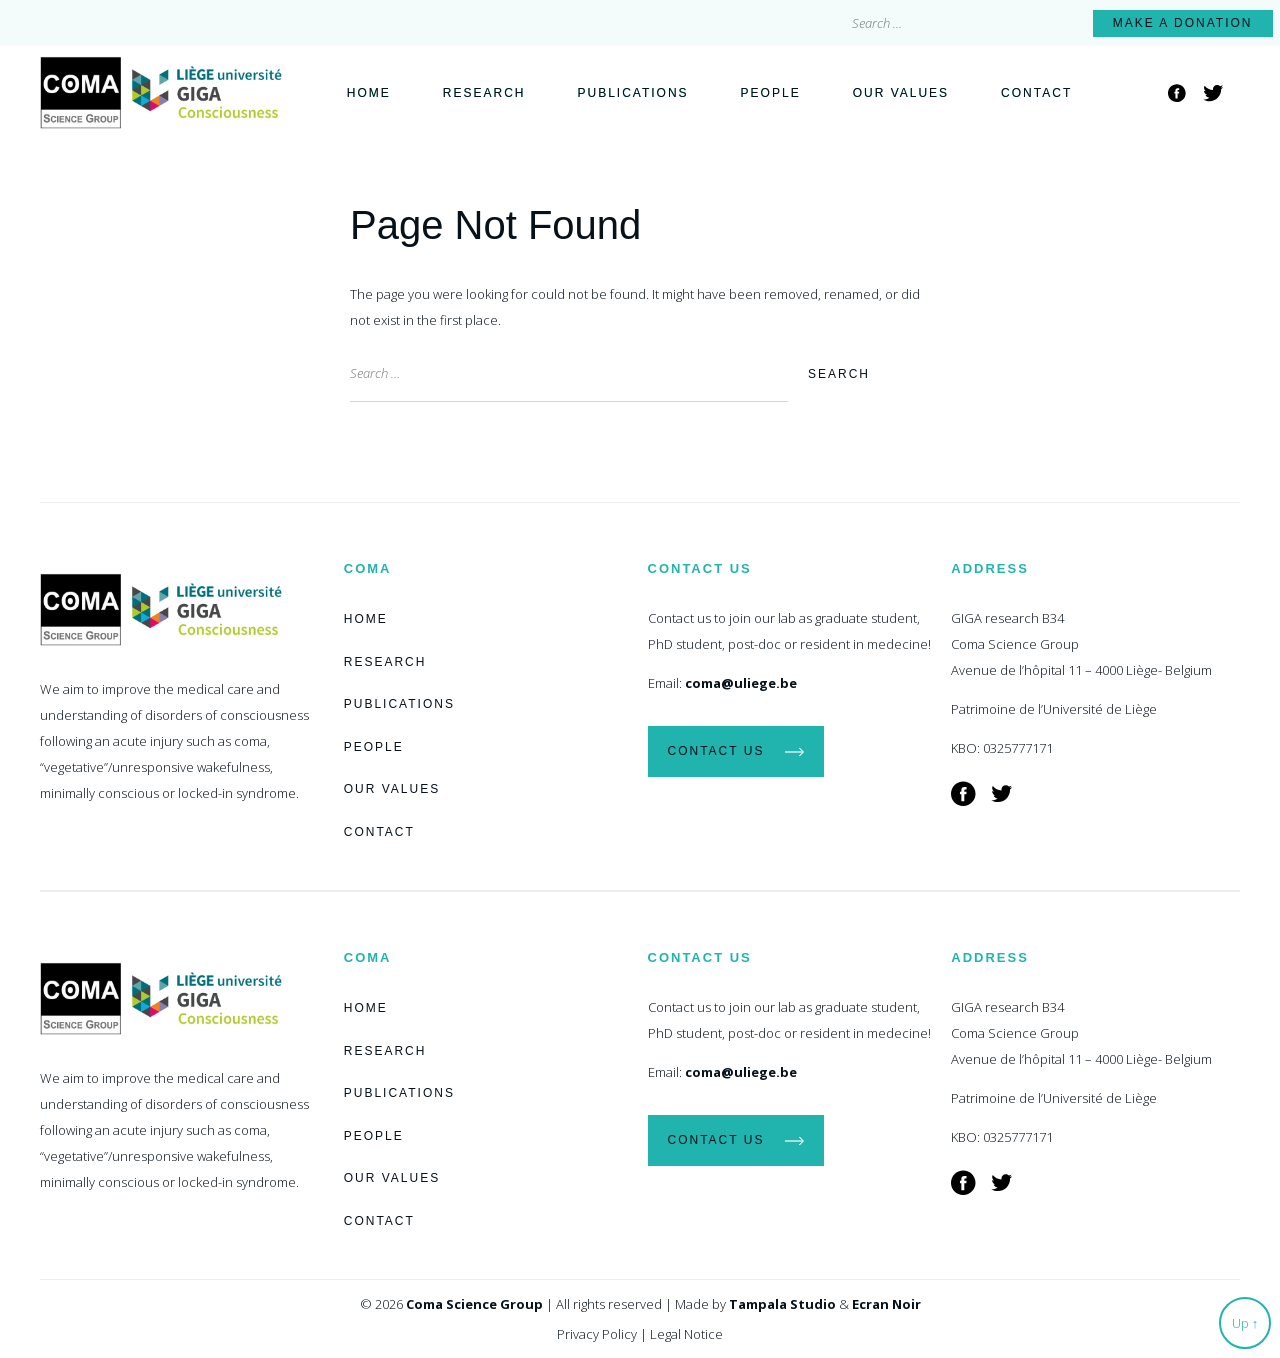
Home (369, 93)
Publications (632, 93)
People (771, 93)
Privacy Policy (597, 1334)
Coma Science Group (474, 1304)
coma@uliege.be (741, 683)
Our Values (901, 93)
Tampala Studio (782, 1304)
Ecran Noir (886, 1304)
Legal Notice (686, 1334)
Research (484, 93)
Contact (1036, 93)
